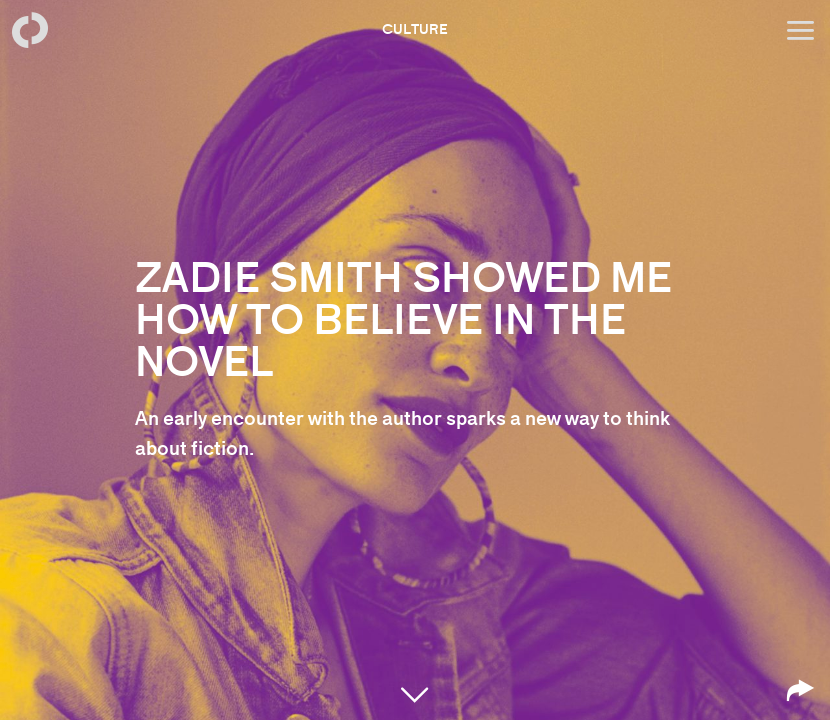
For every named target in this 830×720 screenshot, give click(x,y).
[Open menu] (800, 30)
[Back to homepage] (30, 30)
